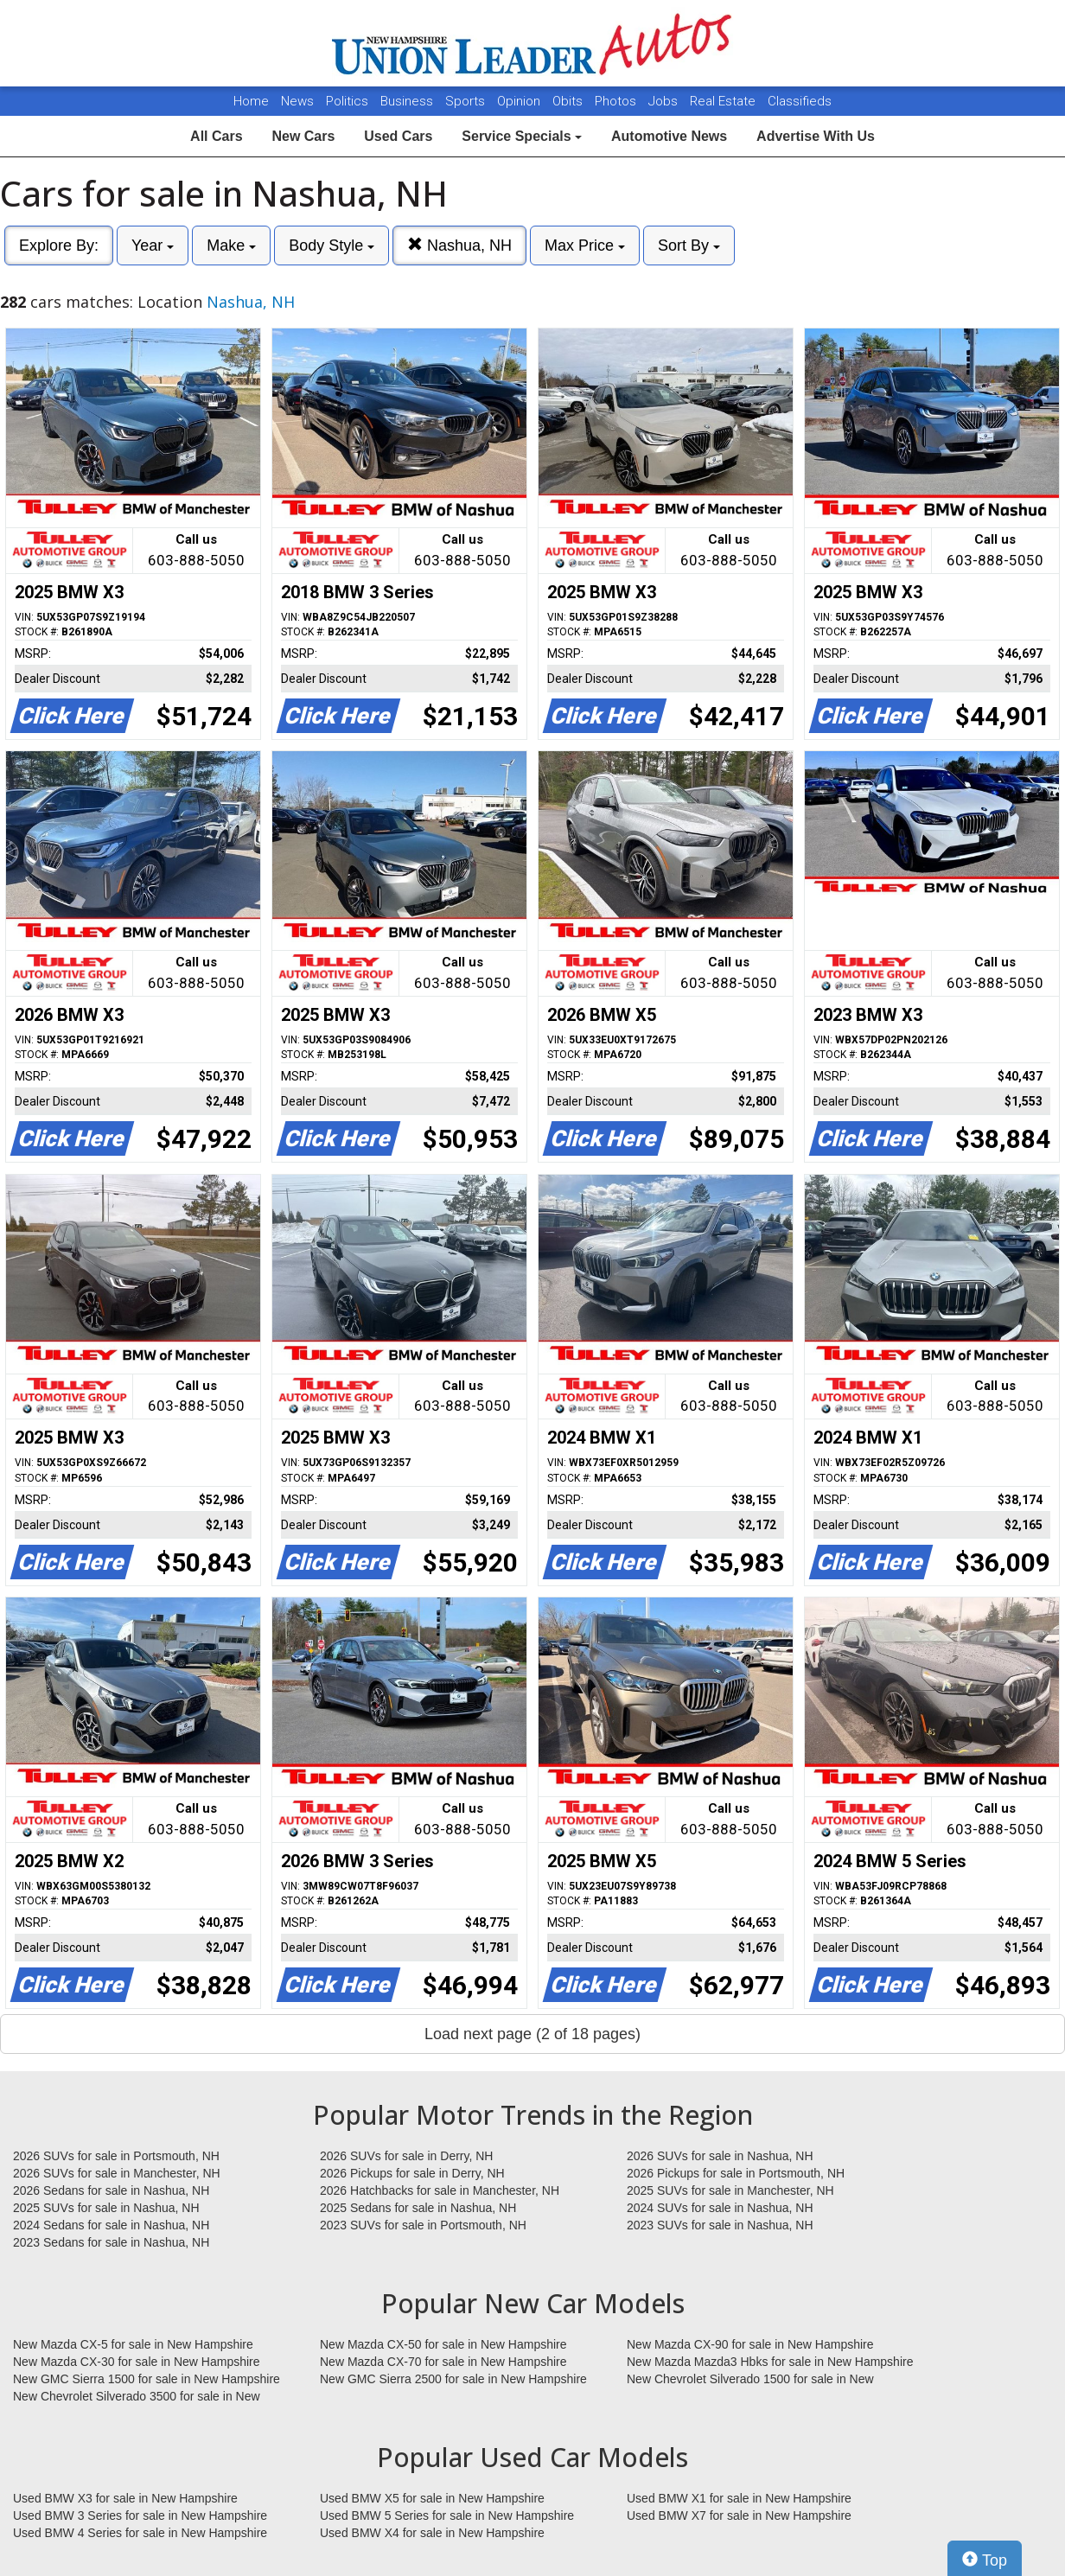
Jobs (664, 101)
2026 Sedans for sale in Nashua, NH (111, 2190)
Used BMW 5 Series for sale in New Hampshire (447, 2515)
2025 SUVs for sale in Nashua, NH (106, 2208)
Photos (617, 101)
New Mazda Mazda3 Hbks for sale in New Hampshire (770, 2362)
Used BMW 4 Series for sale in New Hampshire (140, 2533)
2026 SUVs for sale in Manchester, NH (116, 2173)
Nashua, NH (459, 245)
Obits (569, 101)
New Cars (303, 136)
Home (251, 101)
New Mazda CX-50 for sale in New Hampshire (443, 2344)
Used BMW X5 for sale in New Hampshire (432, 2498)
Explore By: (59, 245)
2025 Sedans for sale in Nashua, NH (418, 2208)
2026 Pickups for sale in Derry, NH (412, 2173)
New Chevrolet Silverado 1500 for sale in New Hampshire (750, 2380)
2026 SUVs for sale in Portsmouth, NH (116, 2156)
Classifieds (800, 101)
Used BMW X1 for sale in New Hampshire (739, 2498)
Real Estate (724, 101)
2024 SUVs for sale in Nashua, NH (720, 2208)
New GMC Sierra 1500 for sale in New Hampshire (146, 2379)
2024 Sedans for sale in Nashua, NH (111, 2225)
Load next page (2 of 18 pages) (532, 2034)
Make (231, 245)
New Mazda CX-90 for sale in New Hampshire (750, 2344)
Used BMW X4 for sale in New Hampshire (432, 2533)
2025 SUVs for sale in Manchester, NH (730, 2190)
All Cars (216, 136)
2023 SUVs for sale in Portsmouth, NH (423, 2225)
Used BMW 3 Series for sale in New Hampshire (140, 2515)
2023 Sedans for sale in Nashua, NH (111, 2242)
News (297, 101)
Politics (347, 101)
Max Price (585, 245)
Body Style (331, 245)
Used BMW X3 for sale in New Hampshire (125, 2498)
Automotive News (669, 136)
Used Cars (398, 136)
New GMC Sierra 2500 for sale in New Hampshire (453, 2379)
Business (408, 101)
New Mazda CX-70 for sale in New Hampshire (443, 2362)
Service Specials (522, 136)
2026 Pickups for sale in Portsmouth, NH (736, 2173)
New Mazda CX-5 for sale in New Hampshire (133, 2344)
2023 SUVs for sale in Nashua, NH (720, 2225)
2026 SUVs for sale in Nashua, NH (720, 2156)
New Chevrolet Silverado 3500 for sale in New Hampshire (136, 2397)
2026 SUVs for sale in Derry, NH (406, 2156)
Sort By (689, 245)
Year (152, 245)
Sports (466, 101)
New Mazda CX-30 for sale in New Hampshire (136, 2362)
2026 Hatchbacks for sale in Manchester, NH (439, 2190)
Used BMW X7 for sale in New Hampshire (739, 2515)
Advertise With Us (815, 136)
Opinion (520, 101)
